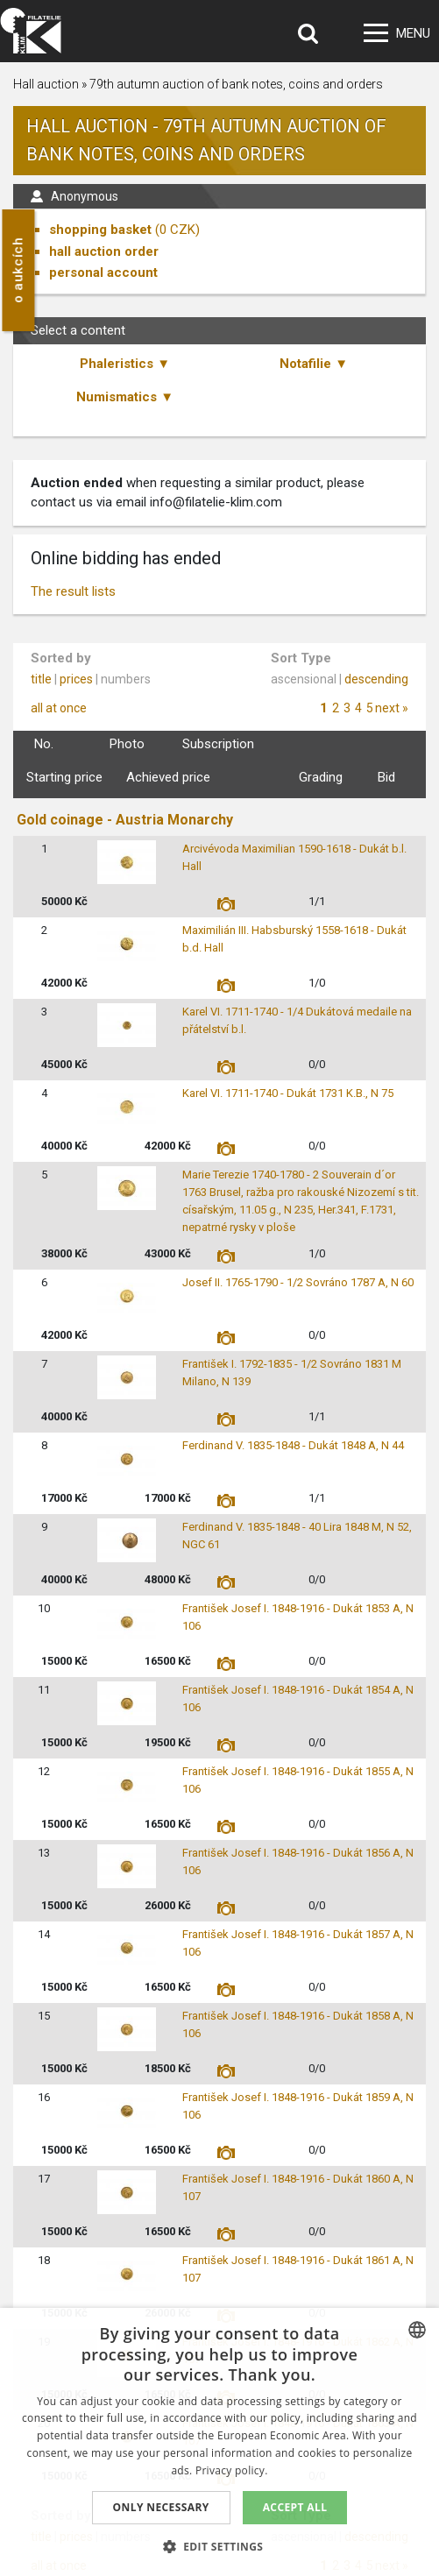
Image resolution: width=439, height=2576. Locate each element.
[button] (220, 2546)
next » (391, 708)
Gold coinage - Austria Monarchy (125, 819)
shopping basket (100, 229)
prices (76, 679)
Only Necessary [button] (161, 2507)
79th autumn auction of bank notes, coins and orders (236, 84)
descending (376, 679)
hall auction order (104, 251)
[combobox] (417, 2330)
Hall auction (46, 84)
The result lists (73, 591)
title (41, 679)
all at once (59, 708)
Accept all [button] (295, 2507)
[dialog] (219, 2442)
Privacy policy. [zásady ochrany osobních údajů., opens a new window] (231, 2470)
